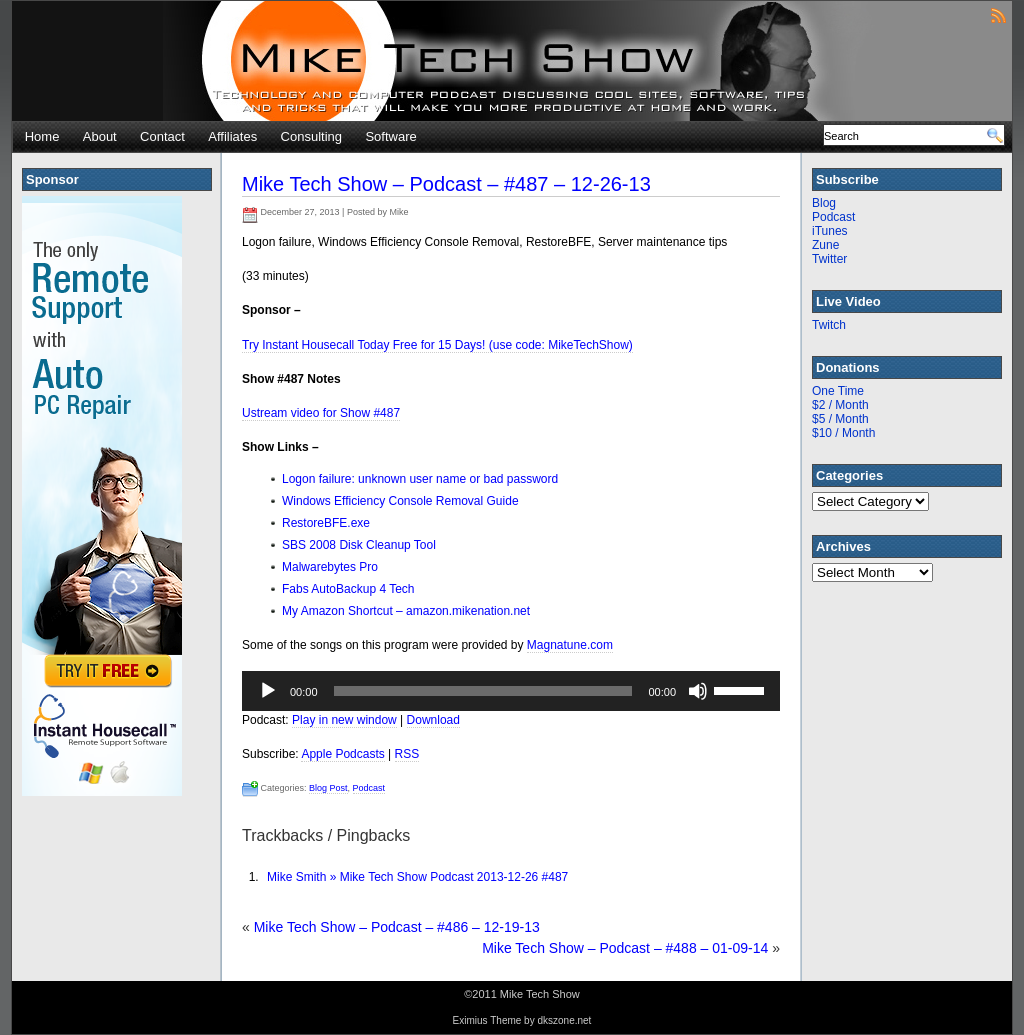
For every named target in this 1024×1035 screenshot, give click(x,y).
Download (433, 720)
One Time (838, 391)
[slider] (483, 691)
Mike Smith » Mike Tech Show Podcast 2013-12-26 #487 (417, 877)
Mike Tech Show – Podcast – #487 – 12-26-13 (446, 184)
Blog (824, 203)
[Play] (268, 691)
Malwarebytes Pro (330, 567)
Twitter (829, 259)
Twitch (829, 325)
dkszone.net (564, 1020)
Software (390, 136)
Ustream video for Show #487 (321, 413)
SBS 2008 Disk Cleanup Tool (359, 545)
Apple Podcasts (342, 754)
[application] (511, 691)
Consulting (311, 136)
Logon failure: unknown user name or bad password (420, 479)
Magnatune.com (570, 645)
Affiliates (232, 136)
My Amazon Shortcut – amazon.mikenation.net (406, 611)
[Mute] (698, 691)
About (100, 136)
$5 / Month (840, 419)
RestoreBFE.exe (326, 523)
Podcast (369, 788)
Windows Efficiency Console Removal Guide (400, 501)
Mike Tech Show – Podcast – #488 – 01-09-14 (625, 948)
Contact (162, 136)
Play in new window (344, 720)
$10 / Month (843, 433)
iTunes (830, 231)
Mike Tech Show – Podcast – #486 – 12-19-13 (397, 927)
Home (42, 136)
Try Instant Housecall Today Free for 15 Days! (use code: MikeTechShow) (437, 345)
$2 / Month (840, 405)
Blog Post (328, 788)
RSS (407, 754)
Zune (825, 245)
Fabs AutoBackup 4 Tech (348, 589)
